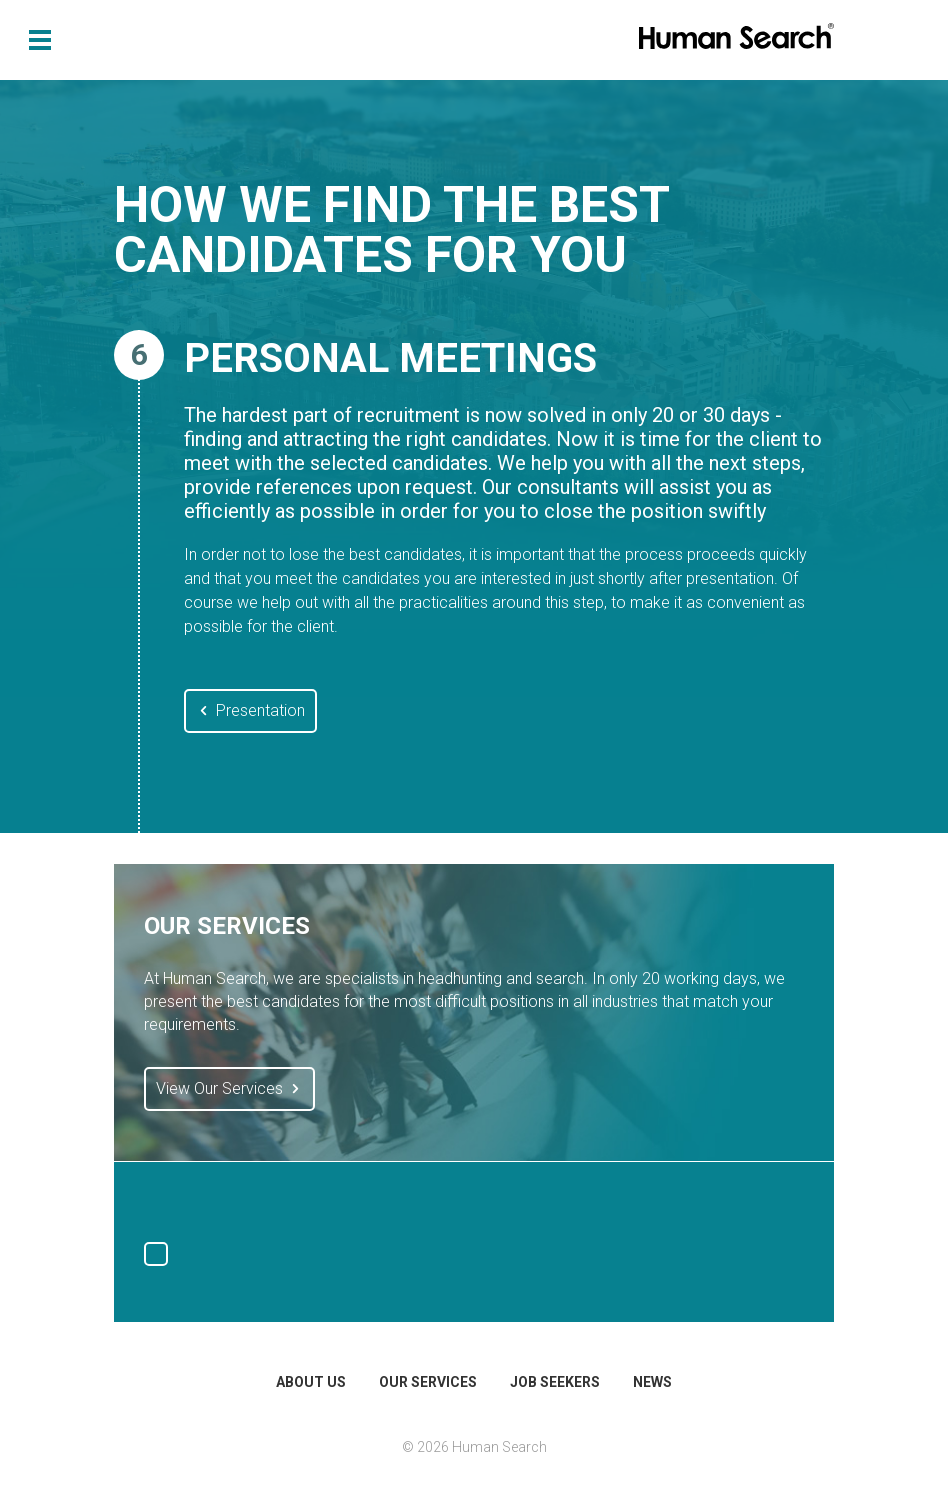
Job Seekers (555, 1382)
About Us (311, 1382)
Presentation (250, 711)
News (652, 1382)
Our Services (428, 1382)
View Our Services (229, 1089)
